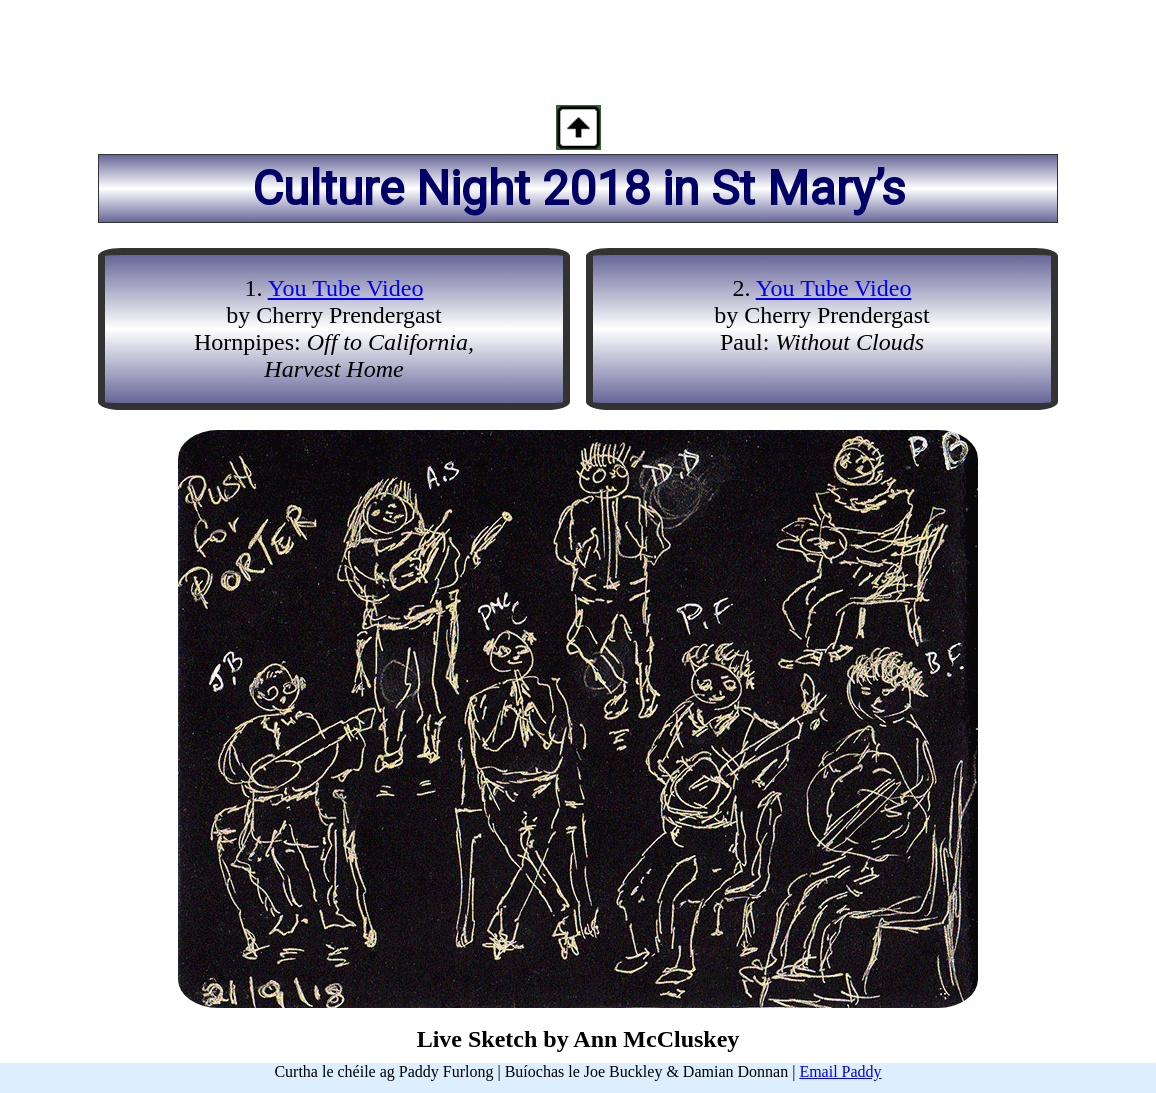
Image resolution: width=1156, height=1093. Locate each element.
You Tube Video (346, 288)
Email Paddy (840, 1071)
